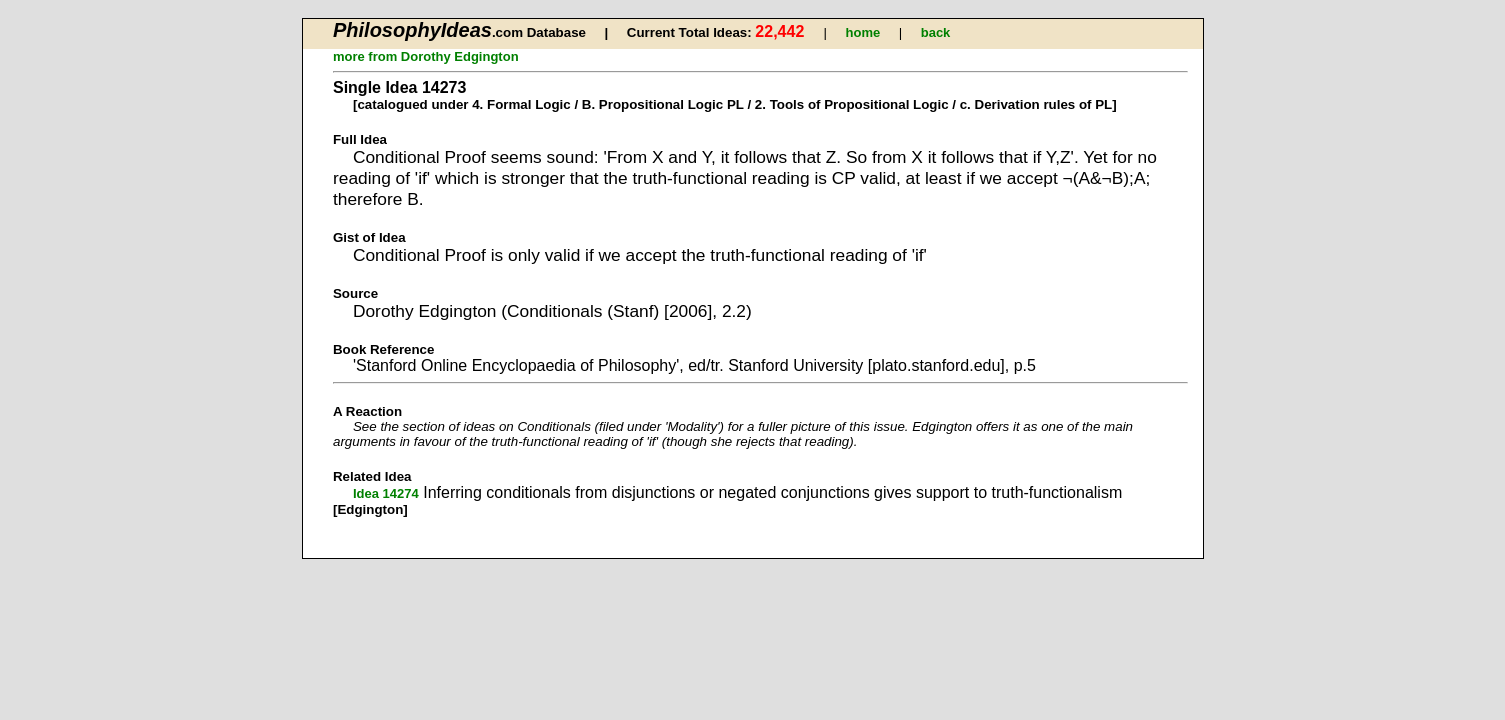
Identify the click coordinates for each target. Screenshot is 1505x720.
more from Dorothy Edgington (426, 56)
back (936, 32)
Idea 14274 (386, 493)
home (863, 32)
